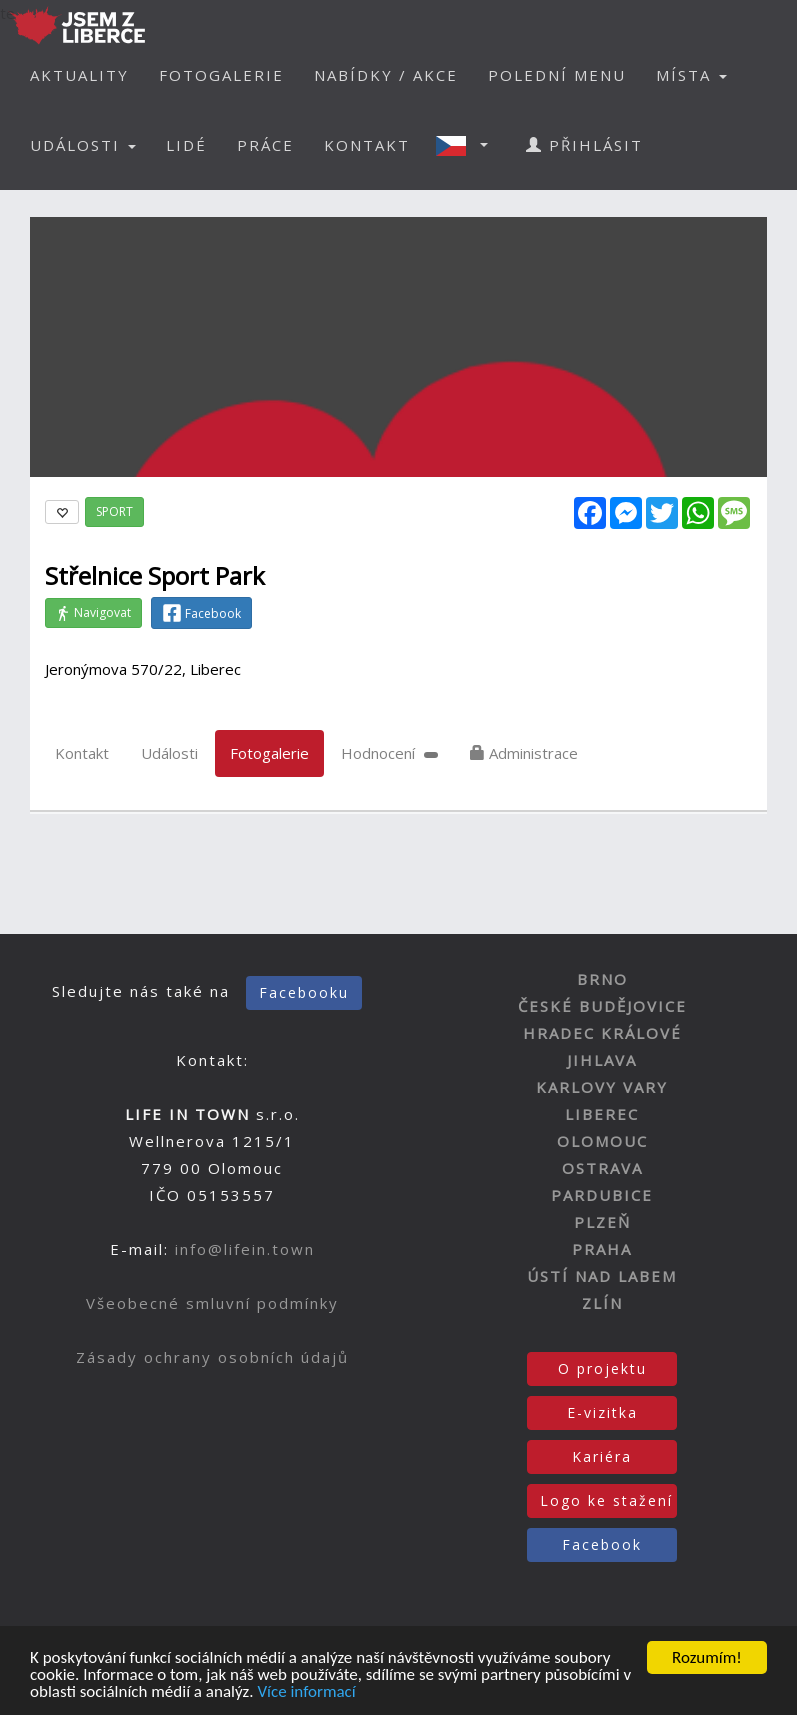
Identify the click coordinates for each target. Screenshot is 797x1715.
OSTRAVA (602, 1168)
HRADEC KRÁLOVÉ (602, 1033)
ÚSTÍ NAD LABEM (602, 1276)
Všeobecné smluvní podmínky (212, 1303)
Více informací (306, 1693)
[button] (468, 145)
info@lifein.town (245, 1249)
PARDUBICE (602, 1195)
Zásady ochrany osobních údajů (212, 1357)
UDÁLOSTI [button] (83, 145)
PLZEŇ (602, 1222)
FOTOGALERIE (221, 75)
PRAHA (602, 1249)
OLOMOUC (602, 1141)
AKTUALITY (79, 75)
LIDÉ (186, 145)
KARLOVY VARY (602, 1087)
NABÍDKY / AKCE (386, 75)
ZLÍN (602, 1303)
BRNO (602, 979)
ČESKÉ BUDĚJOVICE (602, 1006)
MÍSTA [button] (691, 75)
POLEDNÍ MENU (557, 75)
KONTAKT (367, 145)
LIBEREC (602, 1114)
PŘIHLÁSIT (584, 145)
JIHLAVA (602, 1060)
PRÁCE (265, 145)
